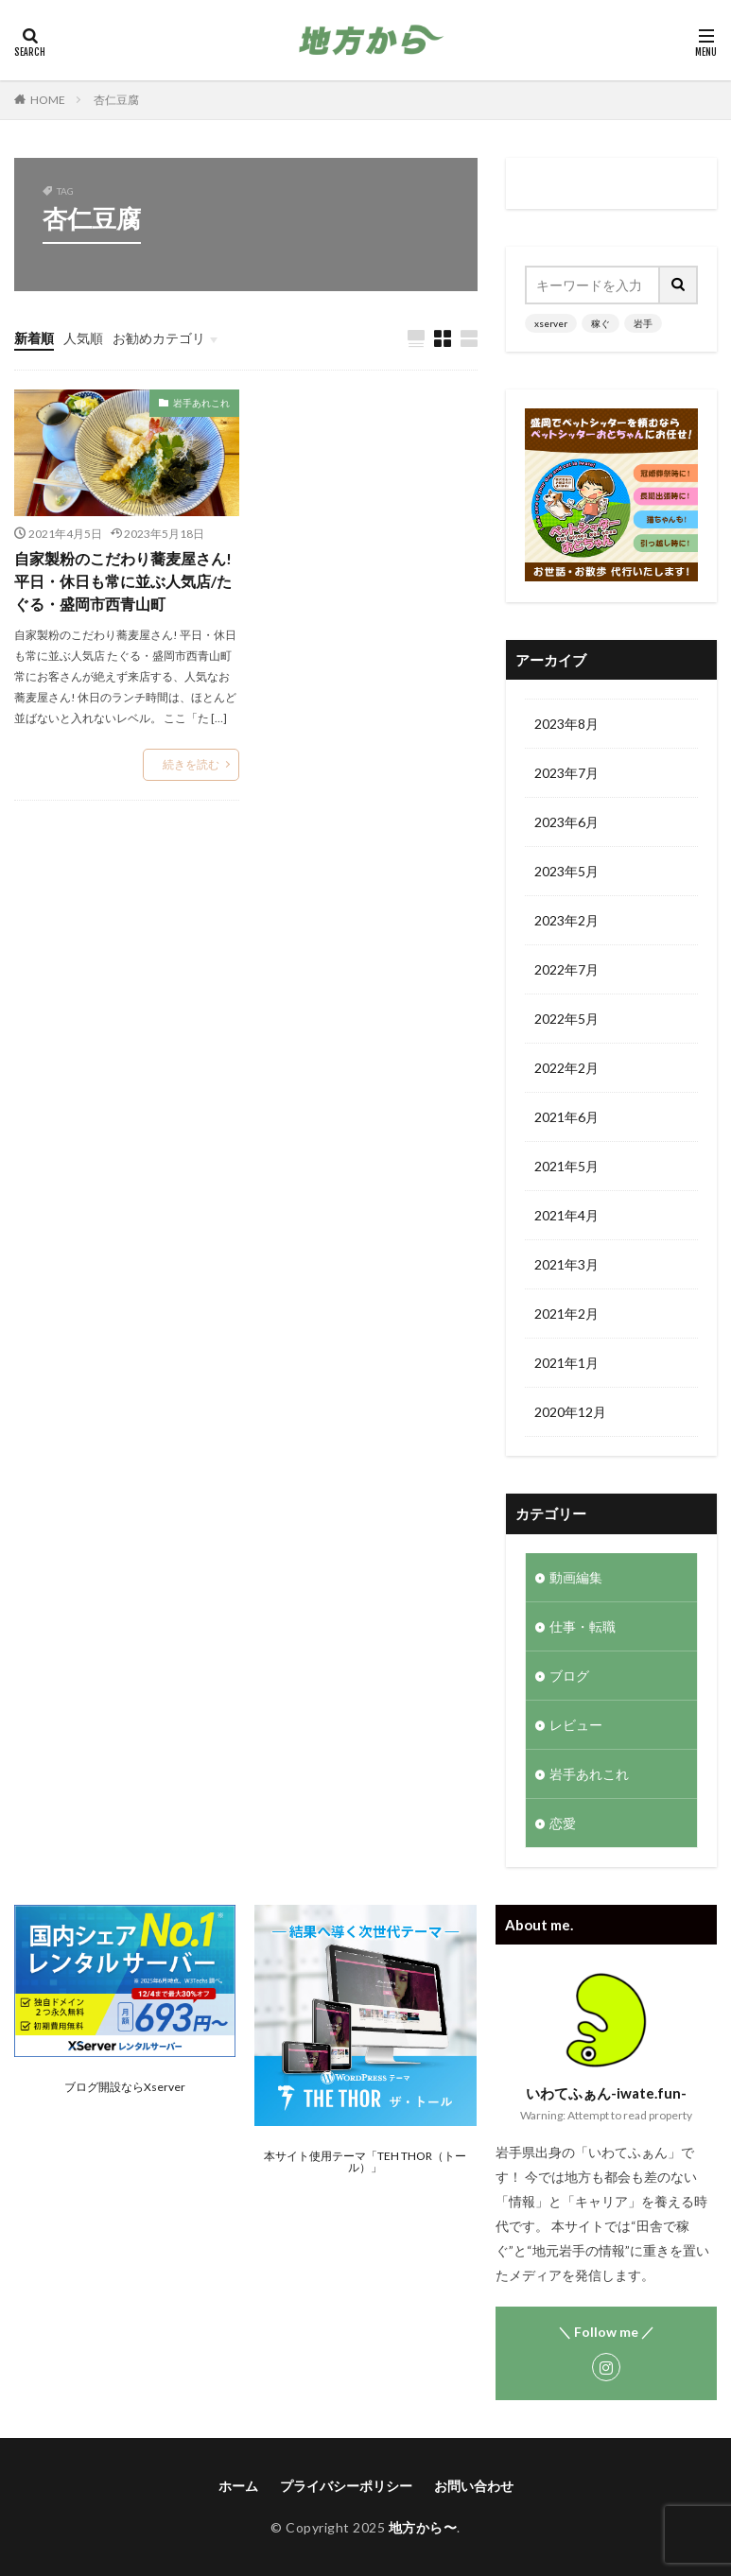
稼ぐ (600, 323)
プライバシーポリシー (346, 2486)
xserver (550, 323)
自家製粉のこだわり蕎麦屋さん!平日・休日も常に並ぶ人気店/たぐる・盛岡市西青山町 (123, 581)
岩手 (643, 323)
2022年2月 (566, 1068)
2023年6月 (566, 822)
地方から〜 (423, 2527)
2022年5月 (566, 1019)
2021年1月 (566, 1363)
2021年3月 (566, 1264)
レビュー (575, 1725)
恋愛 (562, 1823)
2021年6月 (566, 1117)
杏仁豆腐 (116, 100)
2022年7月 (566, 969)
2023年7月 (566, 773)
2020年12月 (570, 1412)
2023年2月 (566, 920)
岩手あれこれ (201, 402)
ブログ (569, 1676)
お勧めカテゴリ (159, 338)
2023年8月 (566, 724)
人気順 (83, 338)
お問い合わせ (473, 2486)
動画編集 (575, 1577)
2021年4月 (566, 1215)
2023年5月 (566, 871)
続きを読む (191, 764)
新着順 (34, 338)
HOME (47, 100)
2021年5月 (566, 1166)
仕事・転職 (582, 1626)
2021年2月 (566, 1313)
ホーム (238, 2486)
